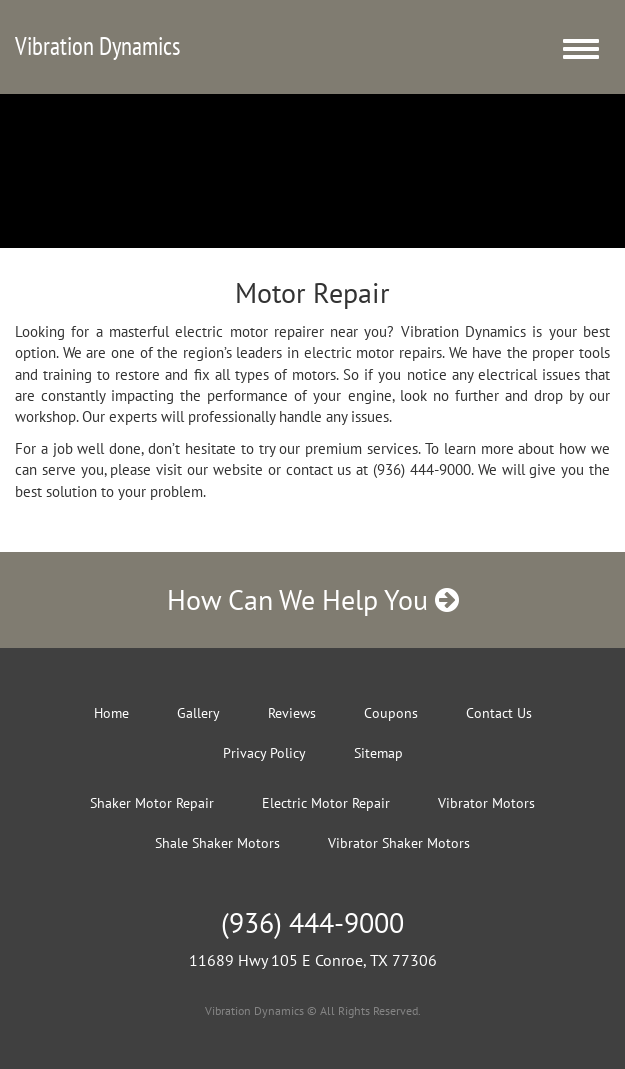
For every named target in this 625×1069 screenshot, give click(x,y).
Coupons (391, 713)
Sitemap (378, 753)
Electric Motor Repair (326, 803)
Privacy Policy (264, 753)
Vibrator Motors (486, 803)
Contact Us (499, 713)
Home (111, 713)
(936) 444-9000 (312, 922)
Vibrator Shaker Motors (399, 843)
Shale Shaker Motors (217, 843)
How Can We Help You (313, 599)
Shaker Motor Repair (152, 803)
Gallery (198, 713)
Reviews (292, 713)
